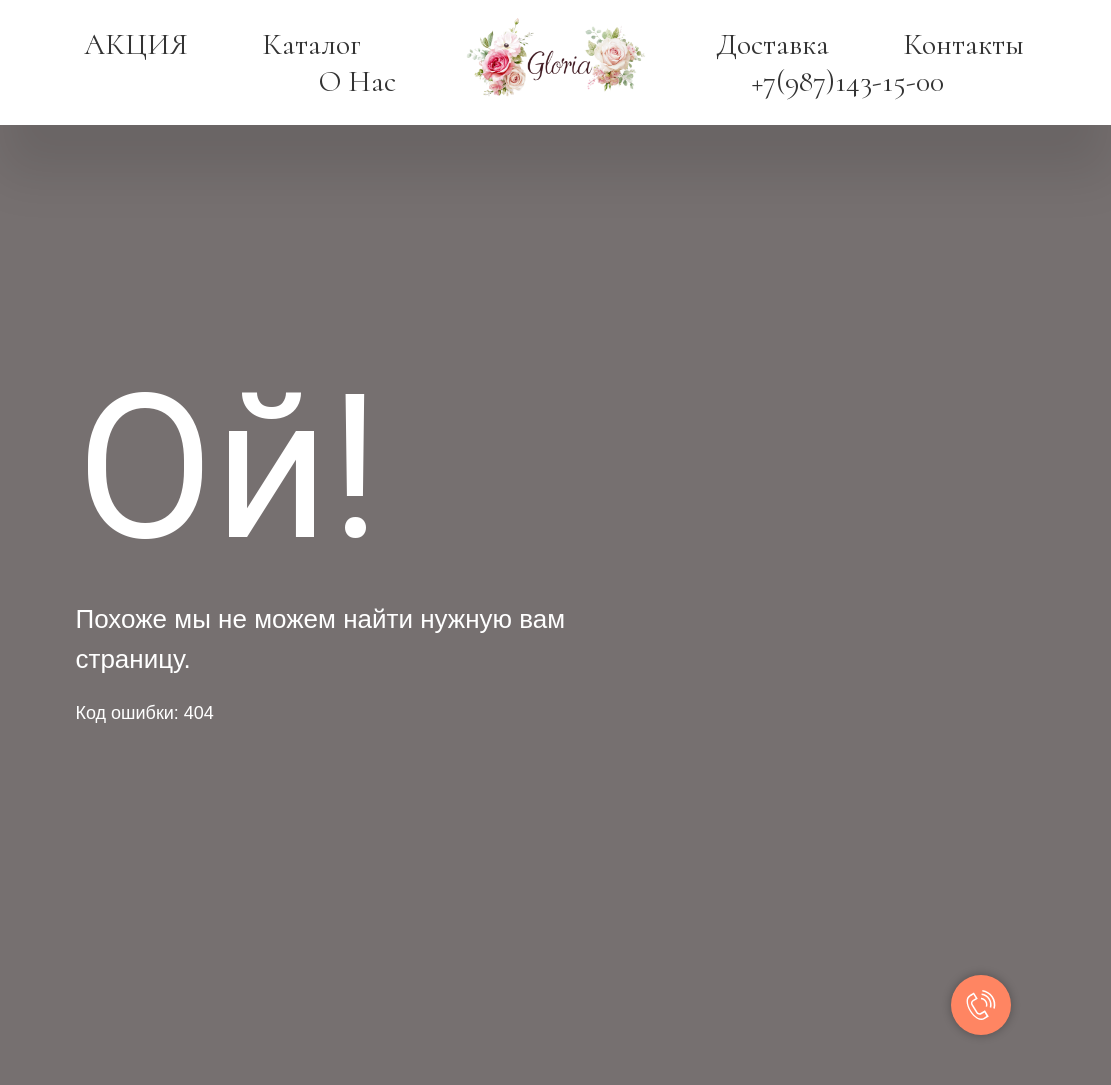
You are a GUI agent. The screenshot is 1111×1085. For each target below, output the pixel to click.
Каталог (311, 44)
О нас (357, 81)
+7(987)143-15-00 (847, 81)
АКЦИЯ (136, 44)
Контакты (963, 44)
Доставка (772, 44)
